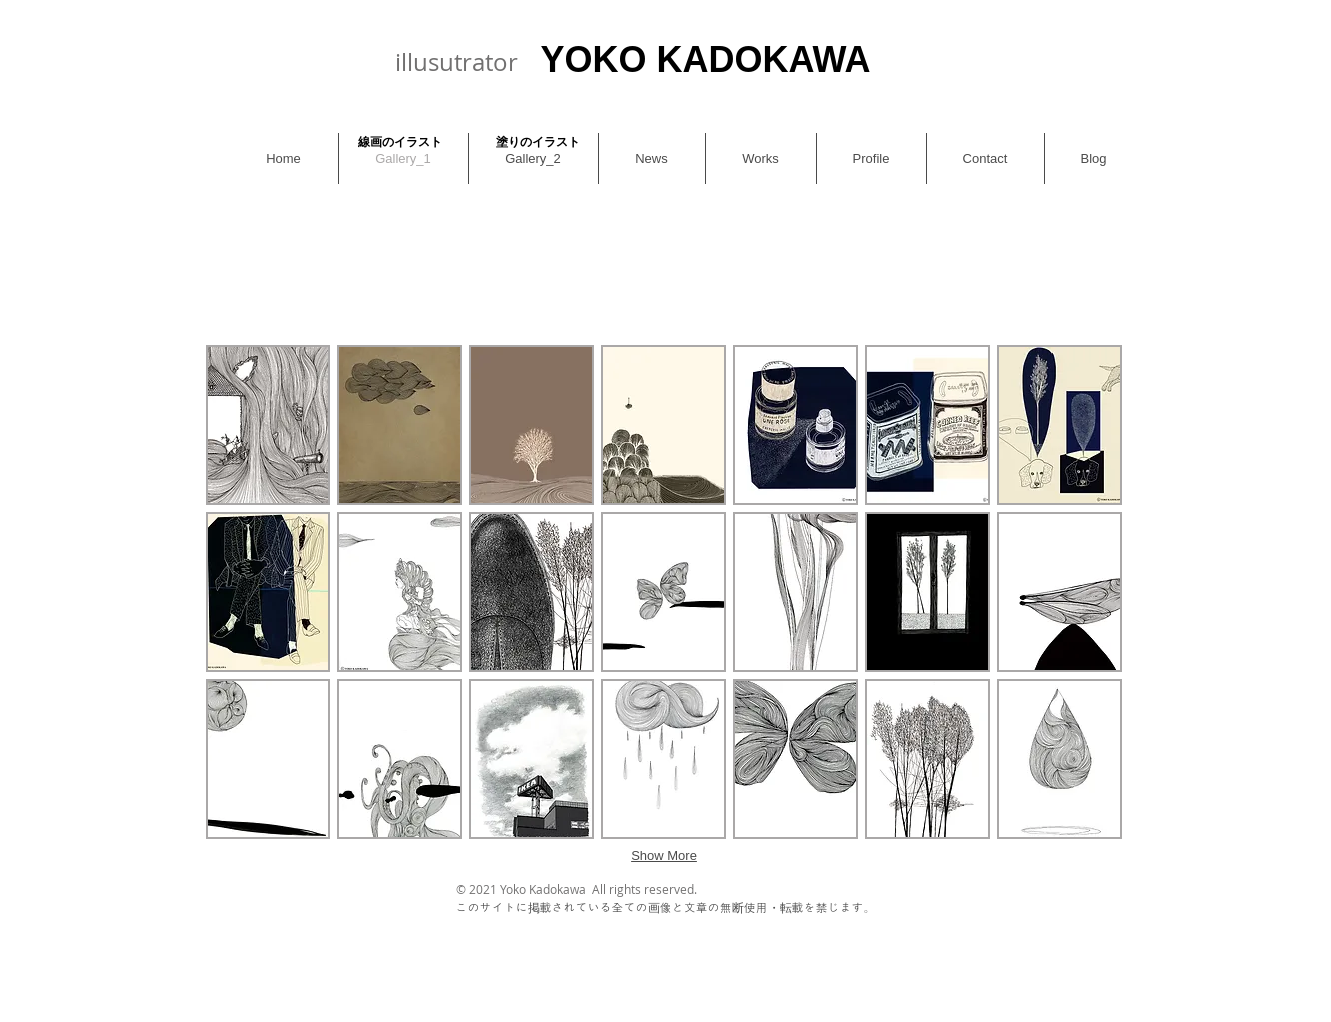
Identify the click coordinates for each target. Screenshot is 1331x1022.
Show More (664, 855)
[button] (268, 425)
